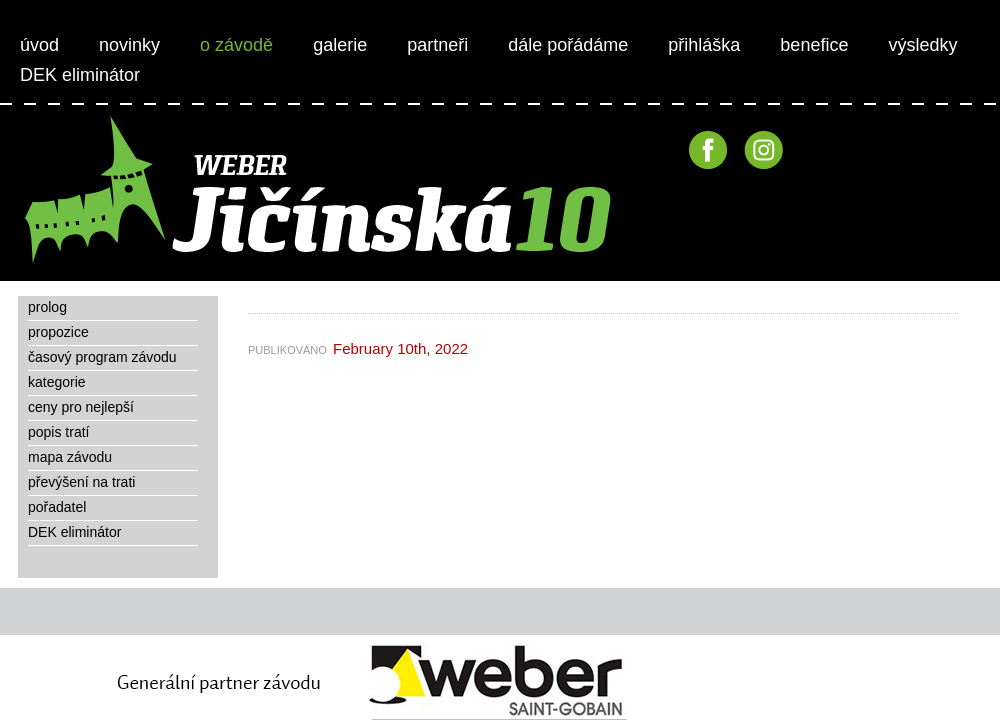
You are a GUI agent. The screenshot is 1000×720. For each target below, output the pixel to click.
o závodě (236, 45)
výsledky (922, 45)
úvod (39, 45)
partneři (437, 45)
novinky (129, 45)
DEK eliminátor (80, 75)
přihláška (704, 45)
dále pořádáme (568, 45)
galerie (340, 45)
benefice (814, 45)
